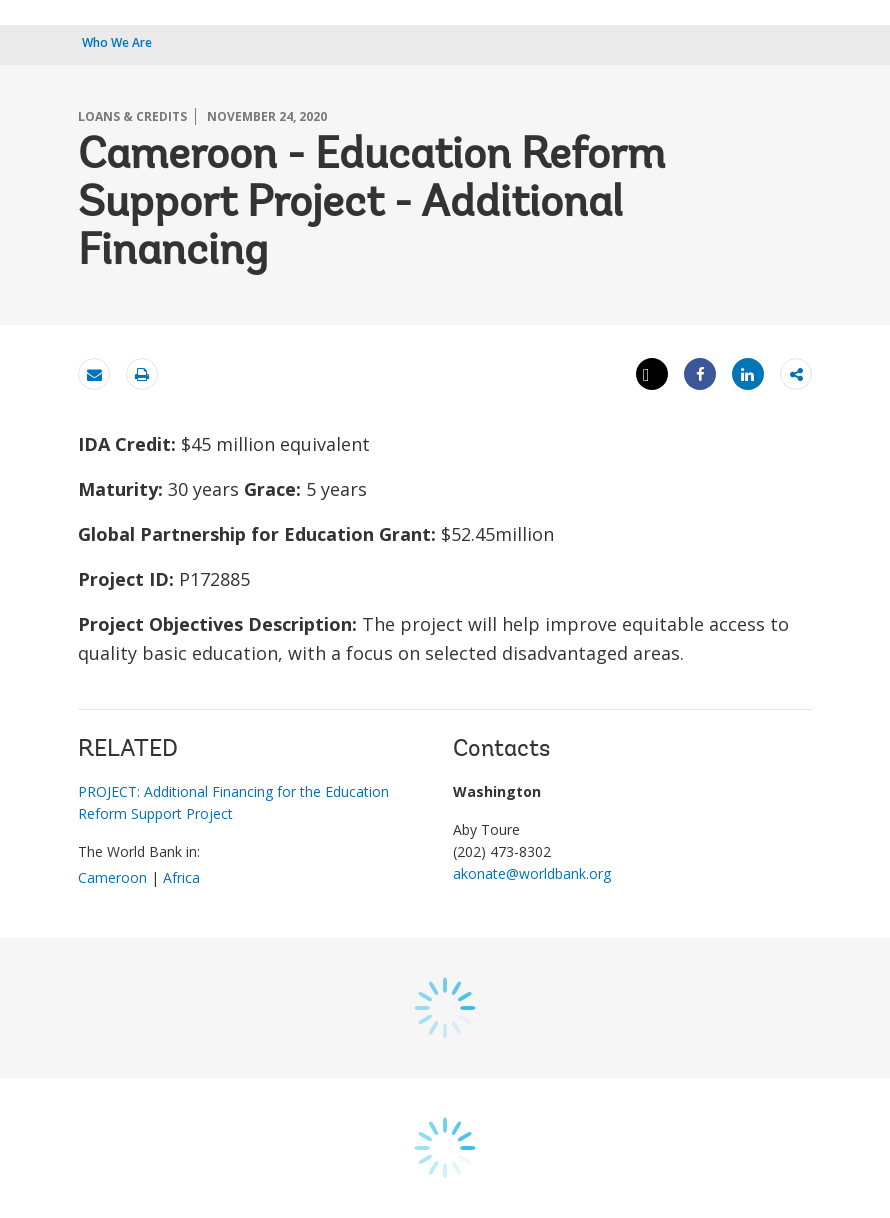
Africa (181, 877)
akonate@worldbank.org (532, 873)
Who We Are (117, 42)
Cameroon (112, 877)
